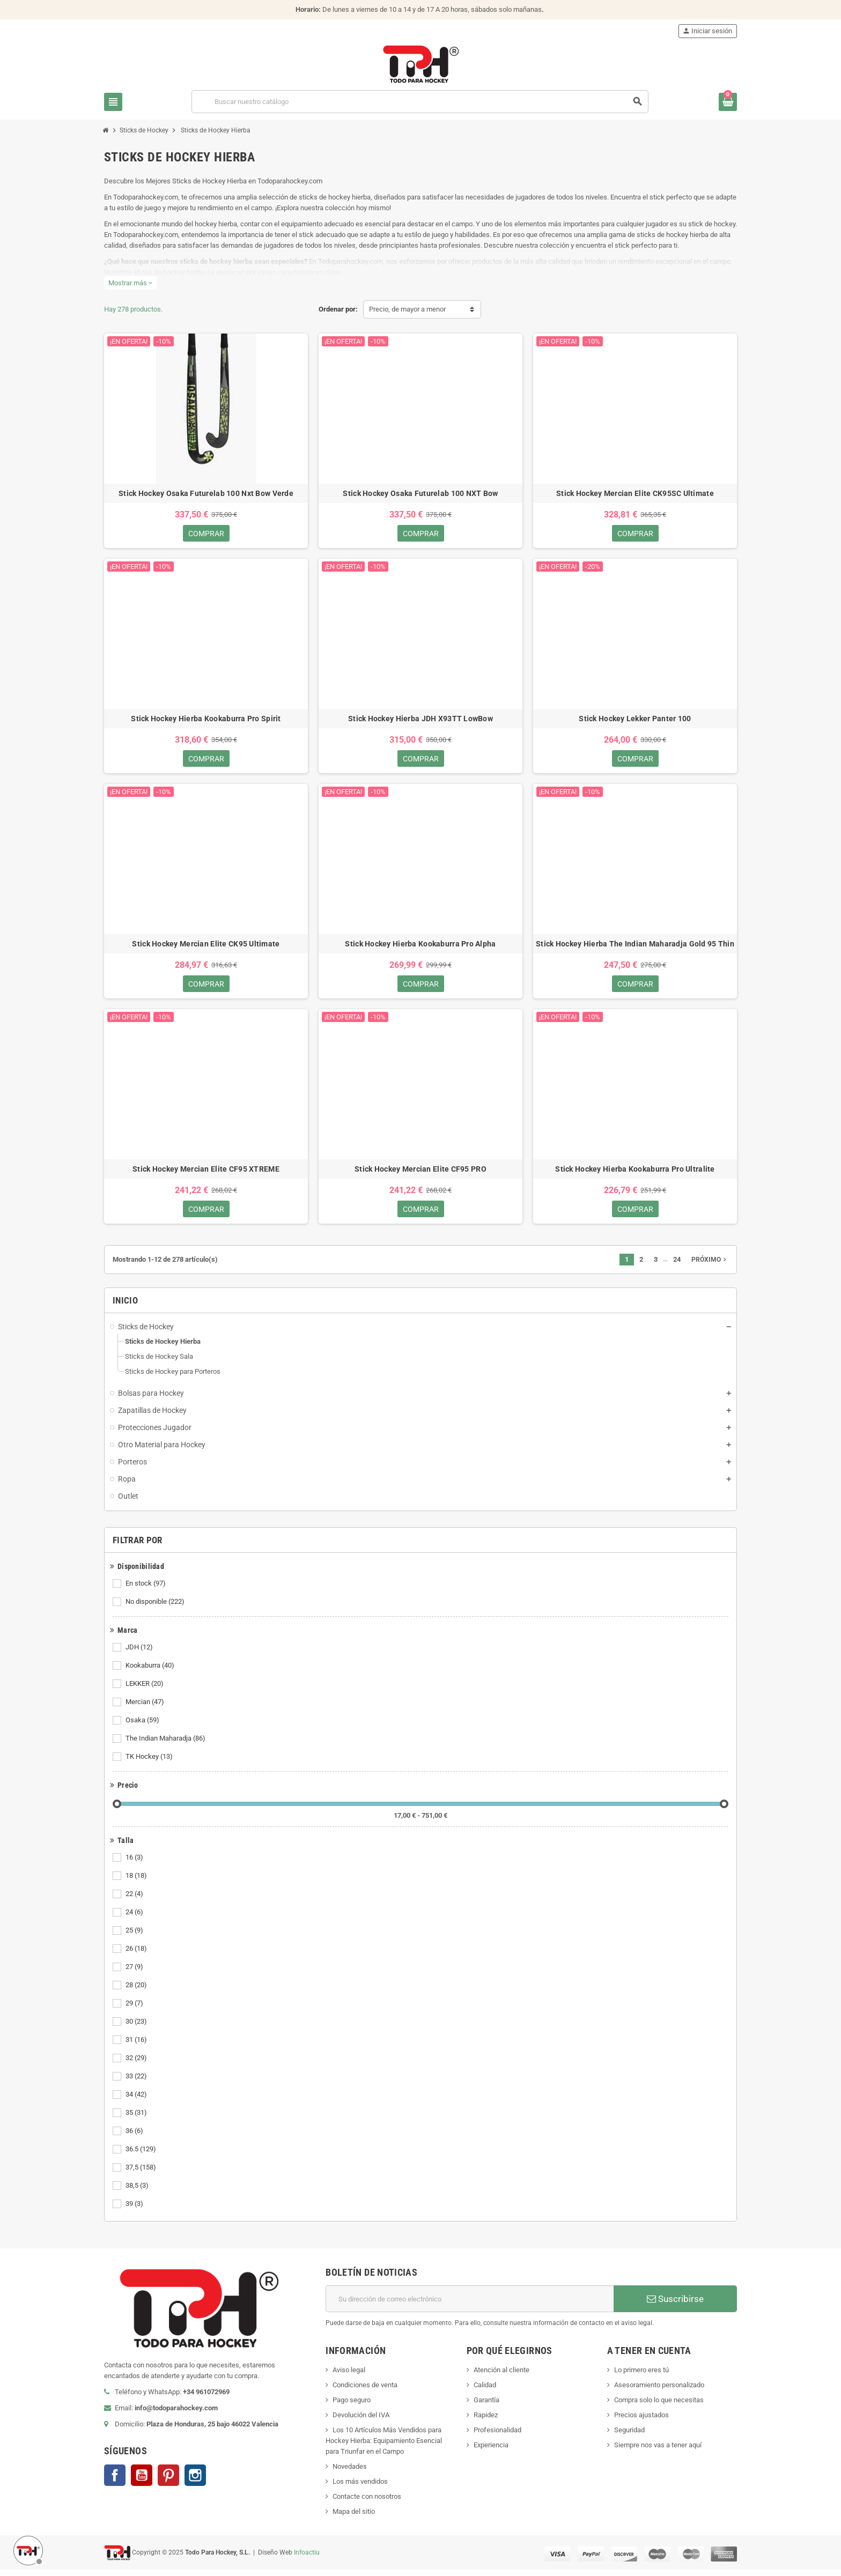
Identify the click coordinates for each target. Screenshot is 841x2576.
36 (135, 2137)
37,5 (142, 2173)
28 (137, 1991)
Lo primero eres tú (641, 2376)
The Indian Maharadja (166, 1744)
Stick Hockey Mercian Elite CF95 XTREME (205, 1173)
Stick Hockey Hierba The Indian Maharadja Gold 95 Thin (635, 947)
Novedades (350, 2473)
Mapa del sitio (354, 2518)
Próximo (709, 1266)
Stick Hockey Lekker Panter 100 (635, 720)
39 (135, 2210)
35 (137, 2119)
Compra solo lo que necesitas (659, 2406)
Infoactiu (307, 2558)
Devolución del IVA (361, 2421)
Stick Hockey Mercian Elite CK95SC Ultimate (635, 493)
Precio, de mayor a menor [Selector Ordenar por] (407, 309)
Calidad (485, 2391)
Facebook (115, 2481)
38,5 (138, 2192)
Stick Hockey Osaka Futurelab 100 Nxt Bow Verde (206, 493)
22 (135, 1900)
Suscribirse (675, 2305)
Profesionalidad (497, 2436)
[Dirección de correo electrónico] (470, 2305)
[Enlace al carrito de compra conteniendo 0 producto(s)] (728, 102)
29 (135, 2009)
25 (135, 1936)
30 (137, 2028)
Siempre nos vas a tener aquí (658, 2451)
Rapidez (486, 2421)
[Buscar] (420, 101)
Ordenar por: (338, 309)
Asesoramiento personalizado (659, 2391)
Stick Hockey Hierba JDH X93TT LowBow (420, 720)
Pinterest (168, 2481)
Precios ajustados (641, 2421)
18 (137, 1882)
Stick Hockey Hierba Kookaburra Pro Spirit (206, 720)
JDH (140, 1653)
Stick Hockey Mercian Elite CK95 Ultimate (205, 947)
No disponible (156, 1608)
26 (137, 1955)
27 (135, 1973)
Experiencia (491, 2451)
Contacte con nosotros (367, 2503)
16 (135, 1864)
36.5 (142, 2155)
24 (135, 1918)
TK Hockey (150, 1763)
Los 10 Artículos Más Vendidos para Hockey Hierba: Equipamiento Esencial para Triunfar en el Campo (384, 2447)
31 (137, 2046)
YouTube (141, 2481)
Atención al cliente (501, 2376)
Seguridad (629, 2436)
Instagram (195, 2481)
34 (137, 2101)
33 (137, 2082)
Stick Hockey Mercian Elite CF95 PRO (420, 1173)
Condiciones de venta (365, 2391)
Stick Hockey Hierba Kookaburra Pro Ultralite (634, 1173)
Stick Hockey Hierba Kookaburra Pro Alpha (420, 947)
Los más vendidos (360, 2488)
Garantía (486, 2406)
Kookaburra (151, 1672)
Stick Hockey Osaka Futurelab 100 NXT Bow (420, 493)
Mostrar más (130, 283)
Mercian (146, 1708)
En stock (146, 1590)
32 (137, 2064)
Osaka (143, 1726)
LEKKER (145, 1690)
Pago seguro (352, 2406)
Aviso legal (349, 2376)
